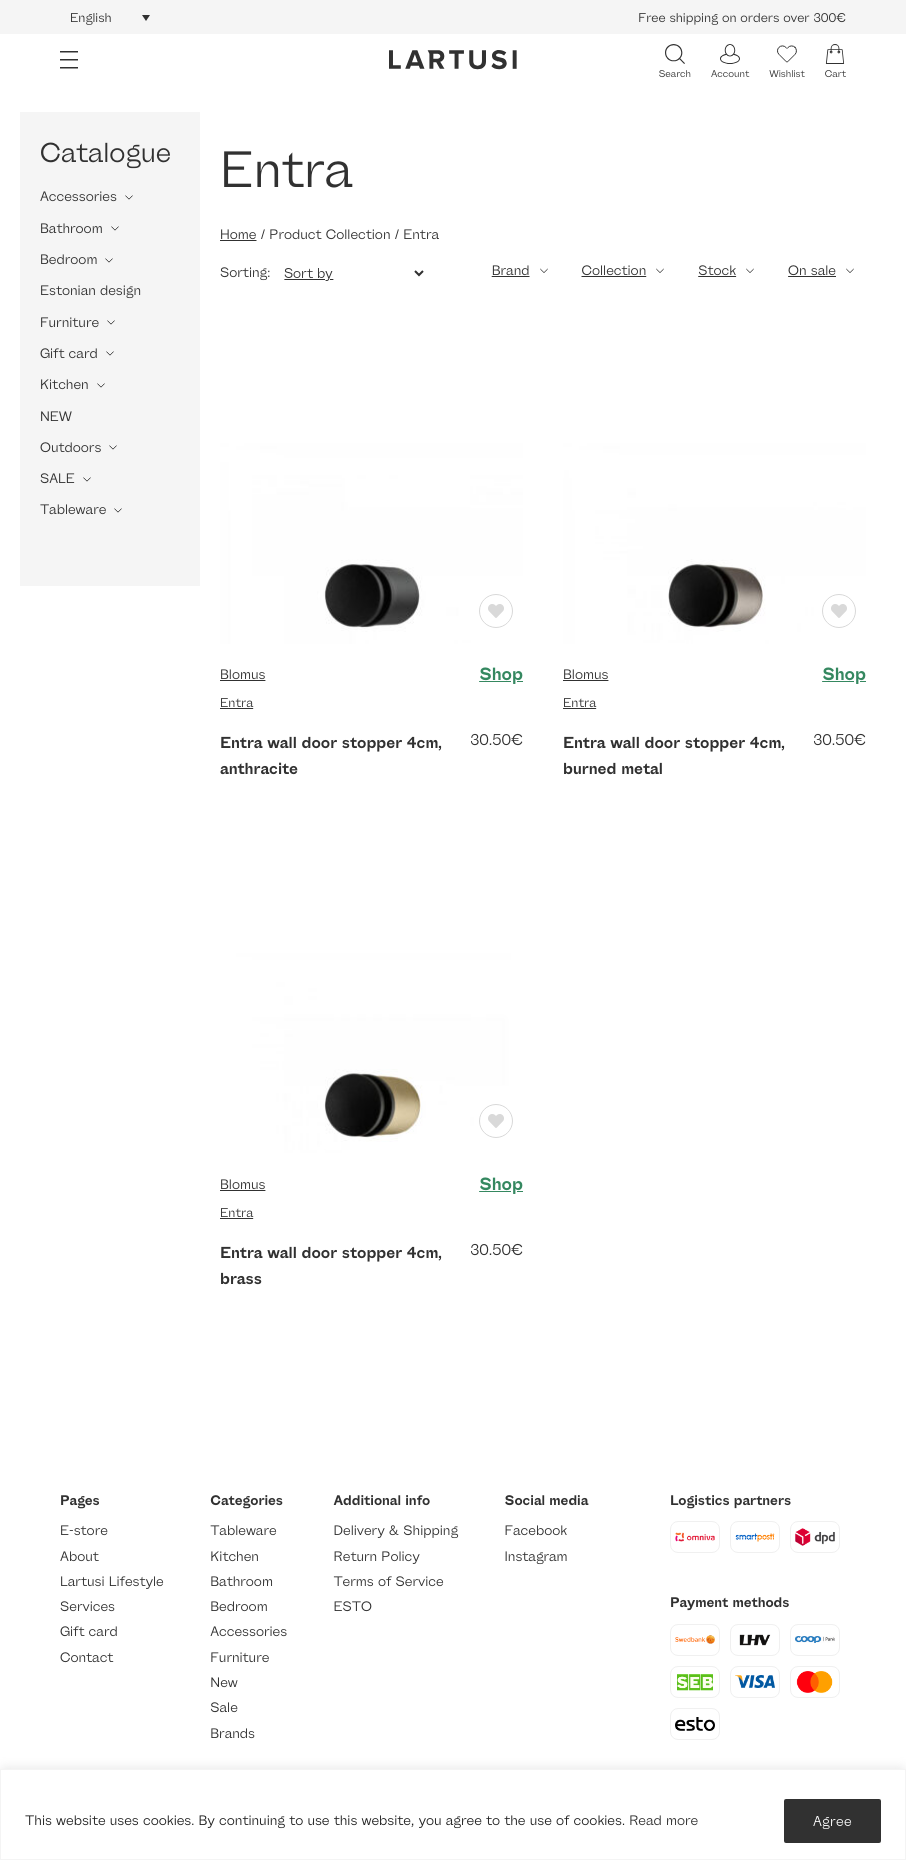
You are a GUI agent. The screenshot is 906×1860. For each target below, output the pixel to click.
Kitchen (64, 384)
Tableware (73, 509)
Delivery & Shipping (396, 1530)
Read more (663, 1820)
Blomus (242, 674)
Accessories (78, 196)
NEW (56, 416)
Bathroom (71, 228)
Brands (232, 1733)
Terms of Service (389, 1581)
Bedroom (68, 259)
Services (87, 1606)
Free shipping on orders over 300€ (742, 17)
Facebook (536, 1530)
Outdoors (70, 447)
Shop (501, 675)
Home (238, 234)
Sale (224, 1707)
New (223, 1682)
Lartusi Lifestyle (112, 1581)
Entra (236, 702)
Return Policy (377, 1556)
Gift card (69, 353)
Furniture (69, 322)
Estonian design (90, 290)
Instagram (536, 1556)
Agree (832, 1820)
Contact (86, 1657)
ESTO (353, 1606)
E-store (84, 1530)
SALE (57, 478)
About (79, 1556)
